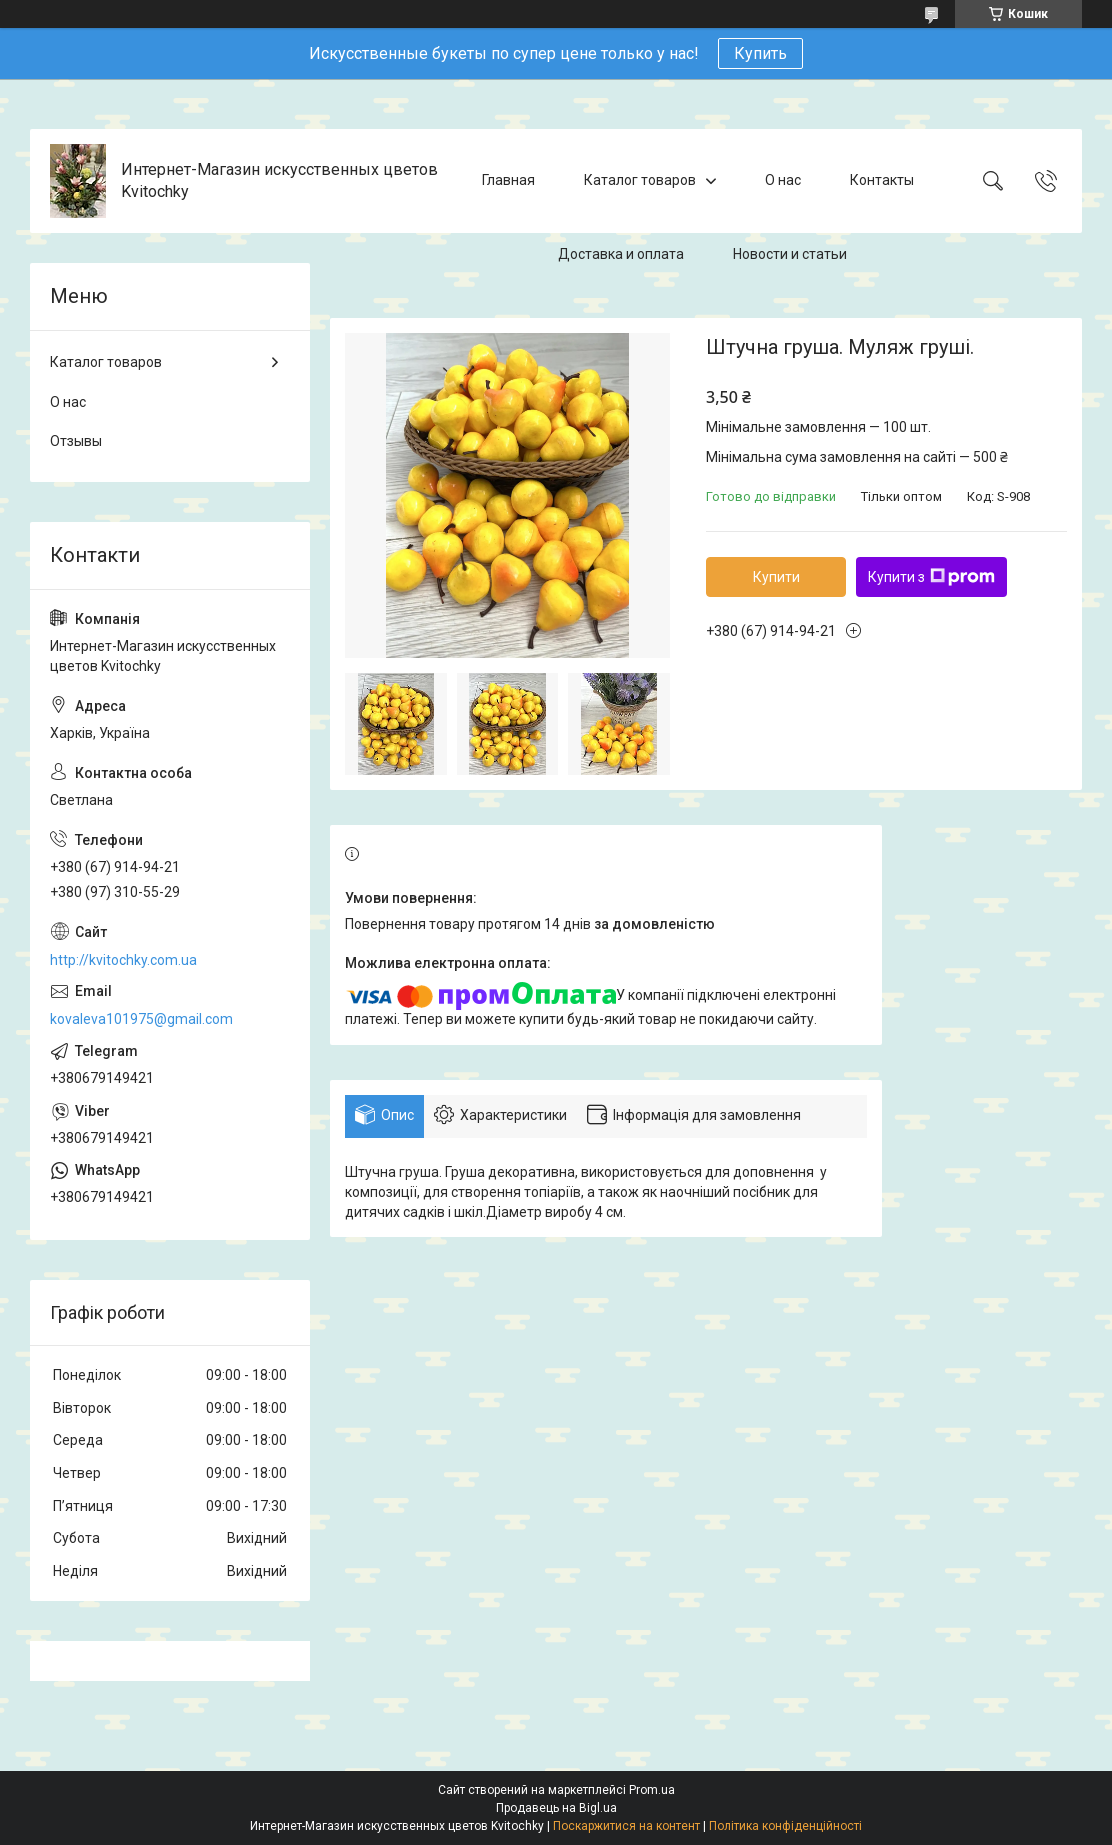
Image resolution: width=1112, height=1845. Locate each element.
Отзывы (76, 441)
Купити (776, 577)
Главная (508, 180)
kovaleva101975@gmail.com (141, 1019)
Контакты (882, 180)
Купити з (931, 577)
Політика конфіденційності (785, 1826)
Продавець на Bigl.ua (556, 1808)
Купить (760, 53)
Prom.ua (652, 1790)
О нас (783, 180)
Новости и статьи (790, 254)
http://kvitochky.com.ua (123, 960)
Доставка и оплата (621, 254)
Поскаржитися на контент (626, 1826)
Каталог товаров (640, 180)
